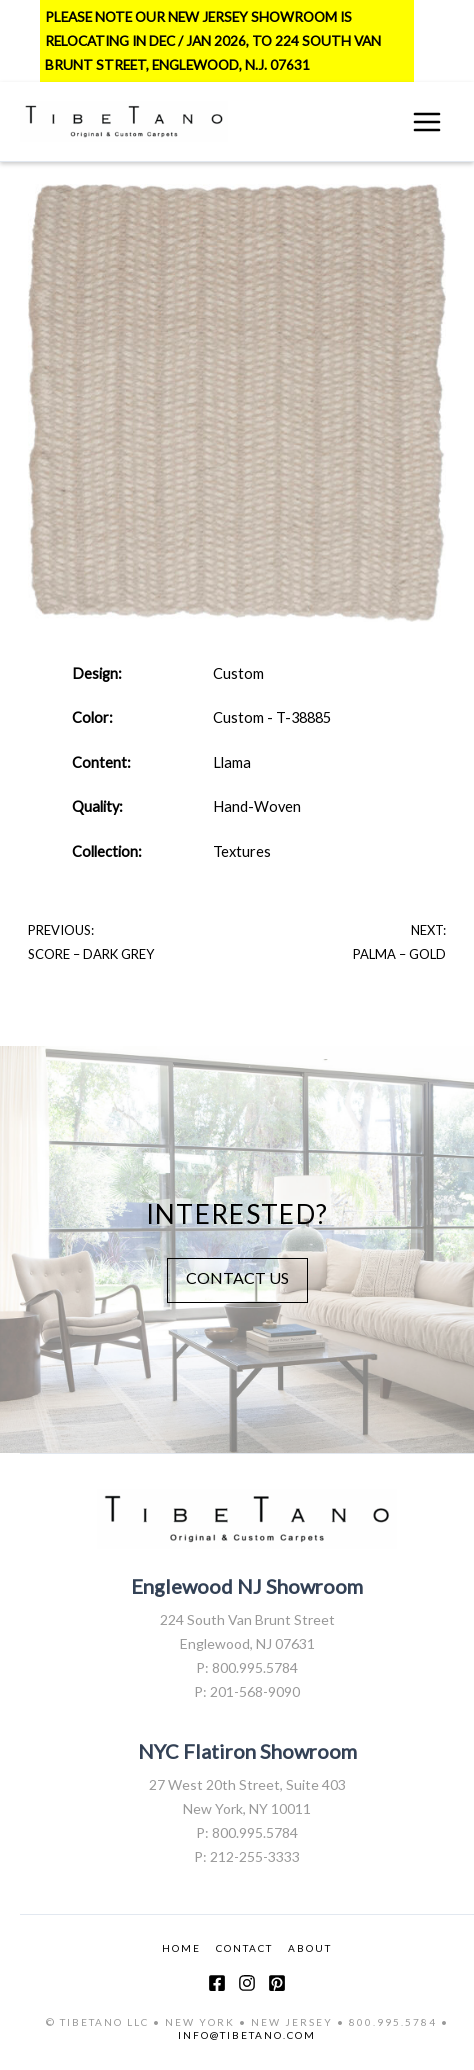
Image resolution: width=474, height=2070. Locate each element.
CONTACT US (237, 1277)
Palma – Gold (399, 954)
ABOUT (310, 1948)
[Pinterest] (277, 1983)
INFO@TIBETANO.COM (247, 2035)
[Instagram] (247, 1983)
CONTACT (244, 1948)
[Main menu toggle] (427, 122)
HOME (181, 1948)
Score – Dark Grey (91, 954)
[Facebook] (217, 1983)
